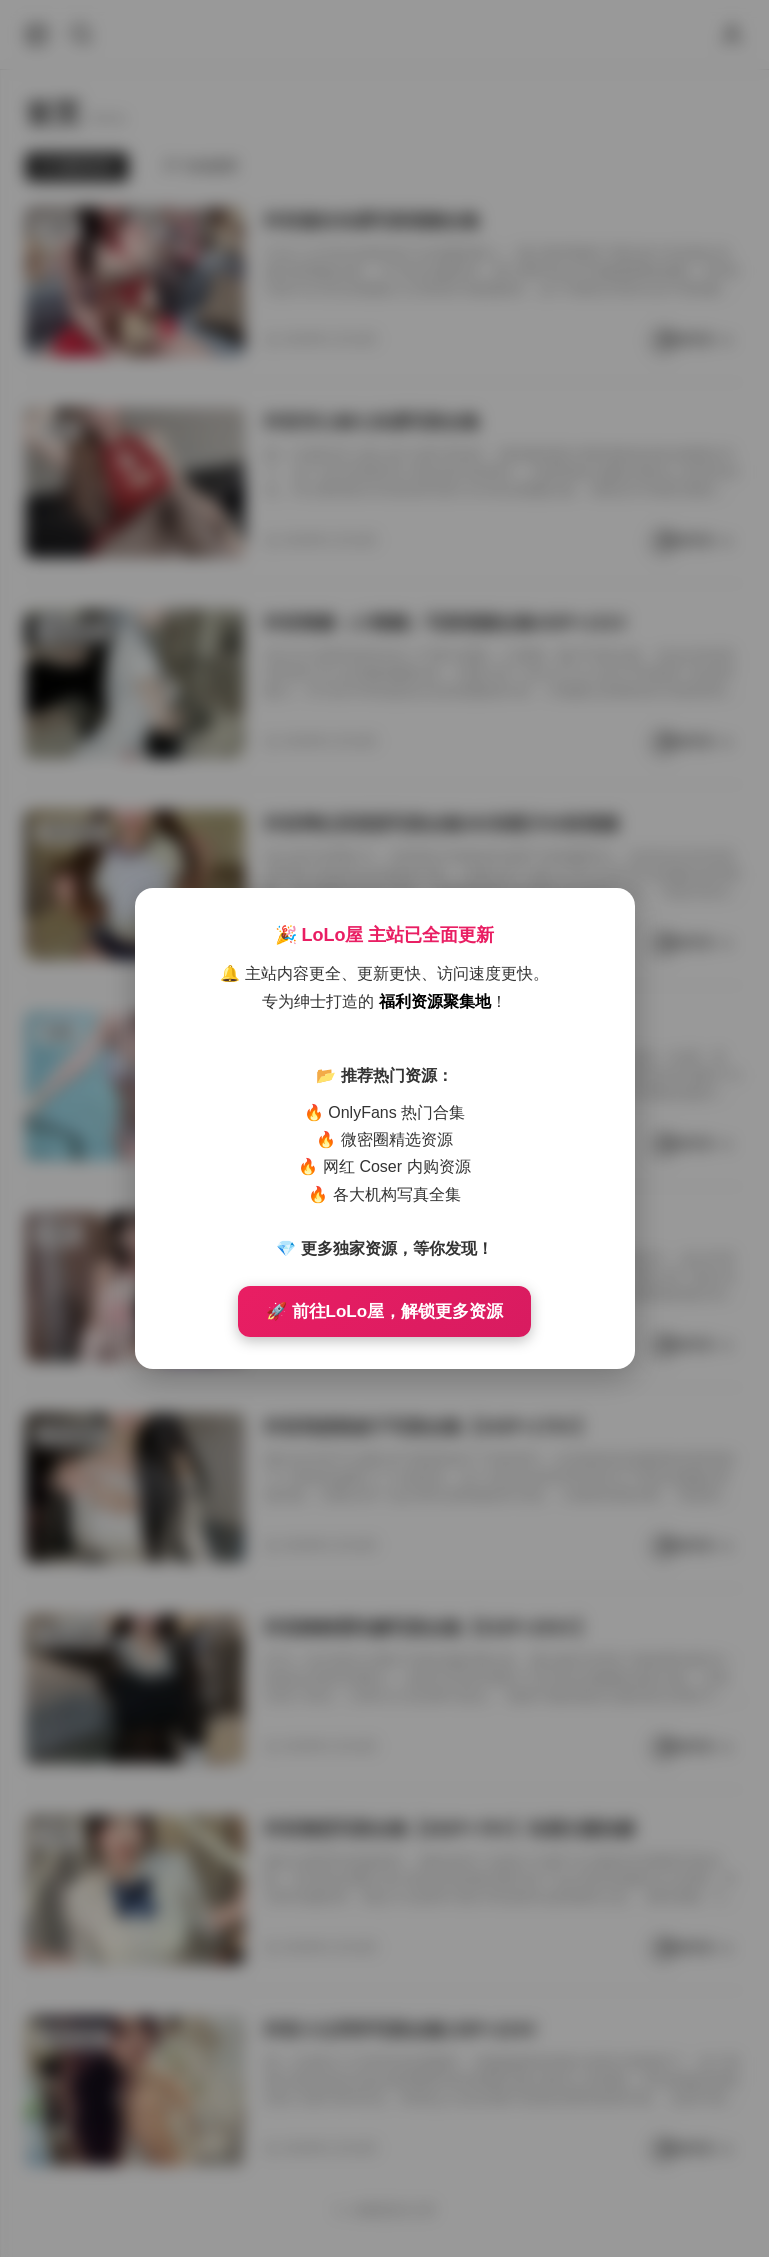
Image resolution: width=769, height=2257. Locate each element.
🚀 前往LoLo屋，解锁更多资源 (384, 1311)
